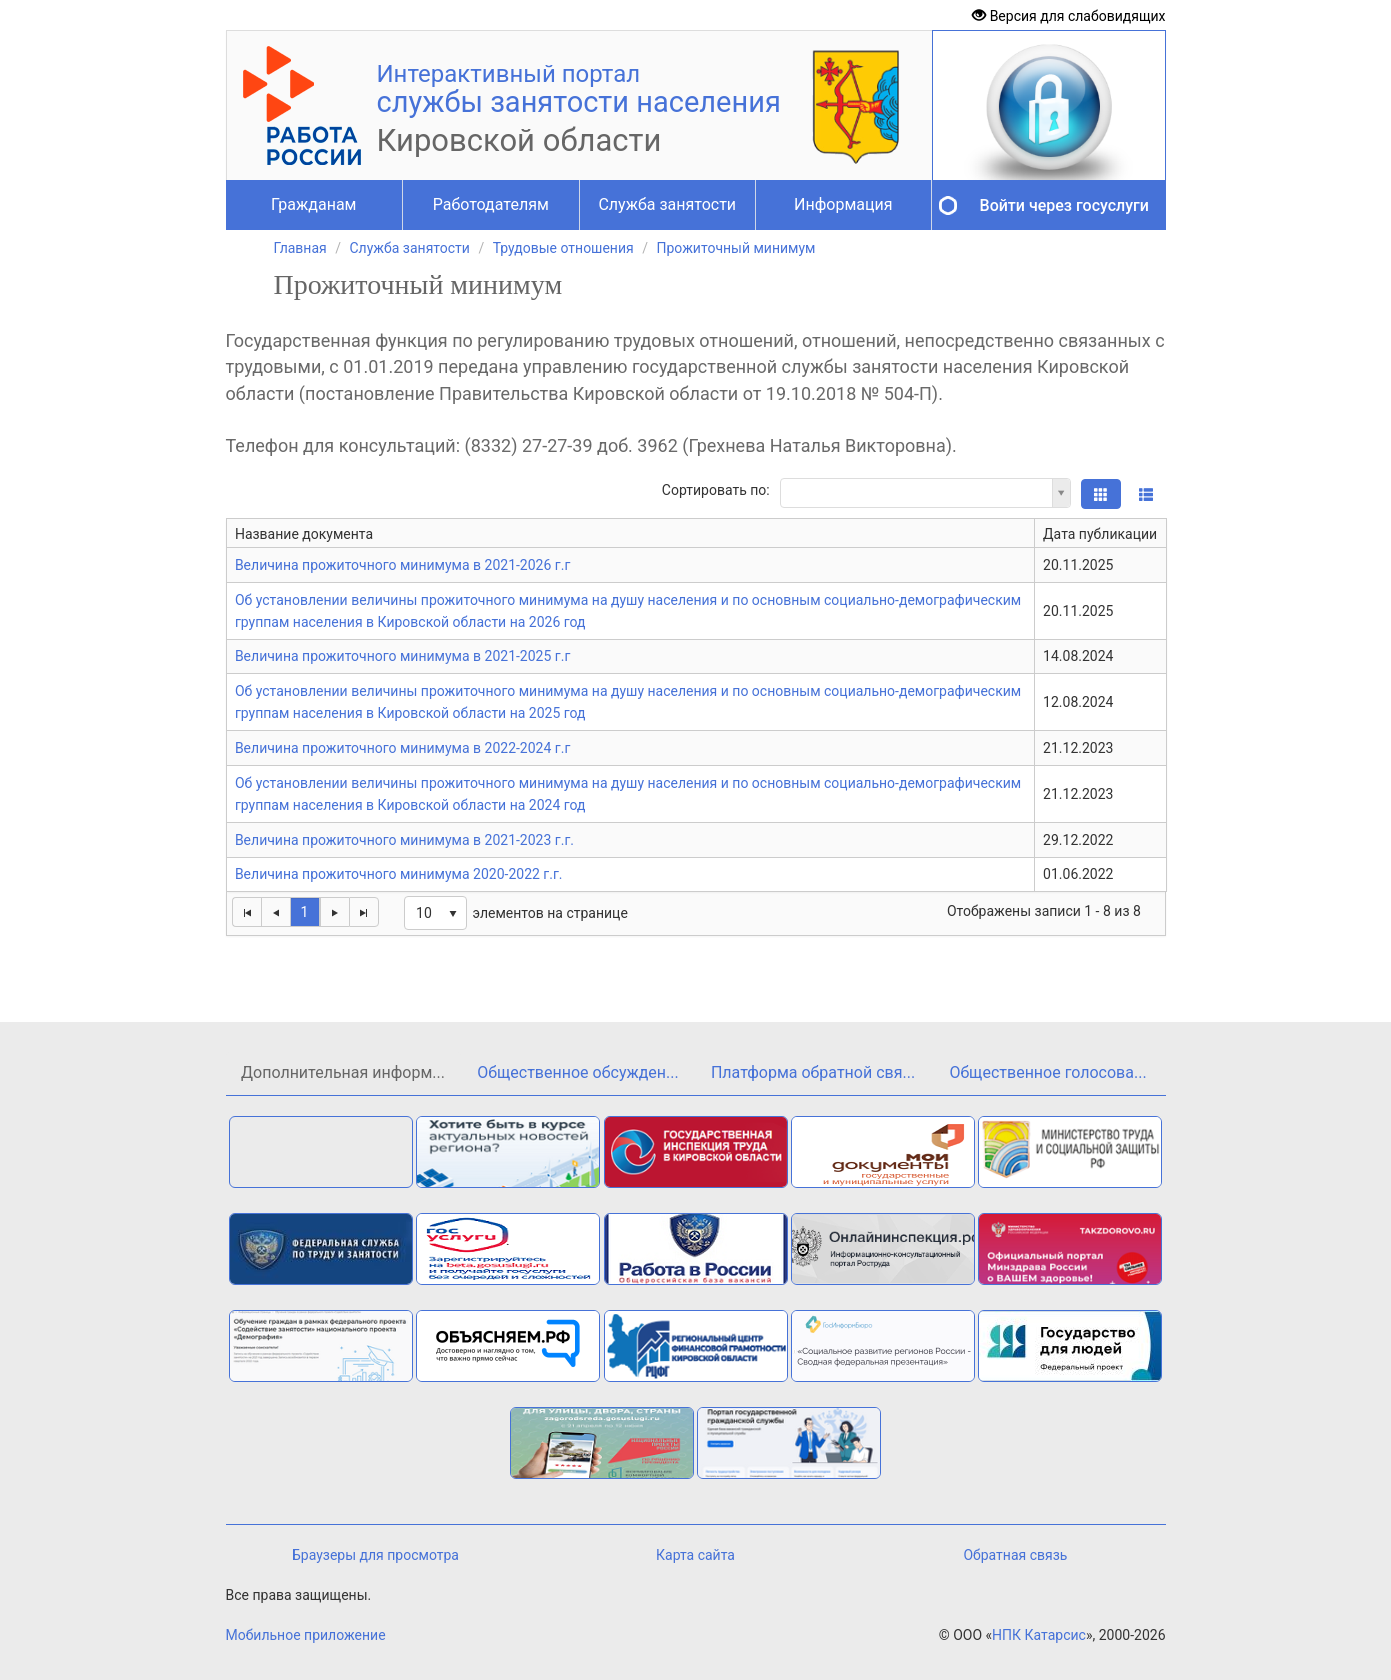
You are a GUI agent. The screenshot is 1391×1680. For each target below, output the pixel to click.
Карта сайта (695, 1555)
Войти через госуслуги (1064, 205)
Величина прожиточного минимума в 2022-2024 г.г (402, 748)
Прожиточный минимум (735, 248)
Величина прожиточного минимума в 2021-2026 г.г (402, 565)
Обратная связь (1015, 1555)
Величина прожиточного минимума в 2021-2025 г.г (402, 656)
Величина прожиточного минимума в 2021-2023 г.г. (404, 840)
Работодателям (491, 204)
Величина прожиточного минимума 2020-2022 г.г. (399, 874)
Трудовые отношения (563, 248)
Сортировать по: (716, 490)
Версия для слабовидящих (1068, 16)
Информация (843, 204)
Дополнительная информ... (343, 1072)
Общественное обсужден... (577, 1072)
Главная (300, 248)
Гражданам (313, 204)
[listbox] (435, 913)
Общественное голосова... (1047, 1072)
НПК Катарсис (1039, 1635)
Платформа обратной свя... (813, 1072)
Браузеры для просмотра (375, 1555)
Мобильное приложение (306, 1635)
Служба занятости (667, 204)
